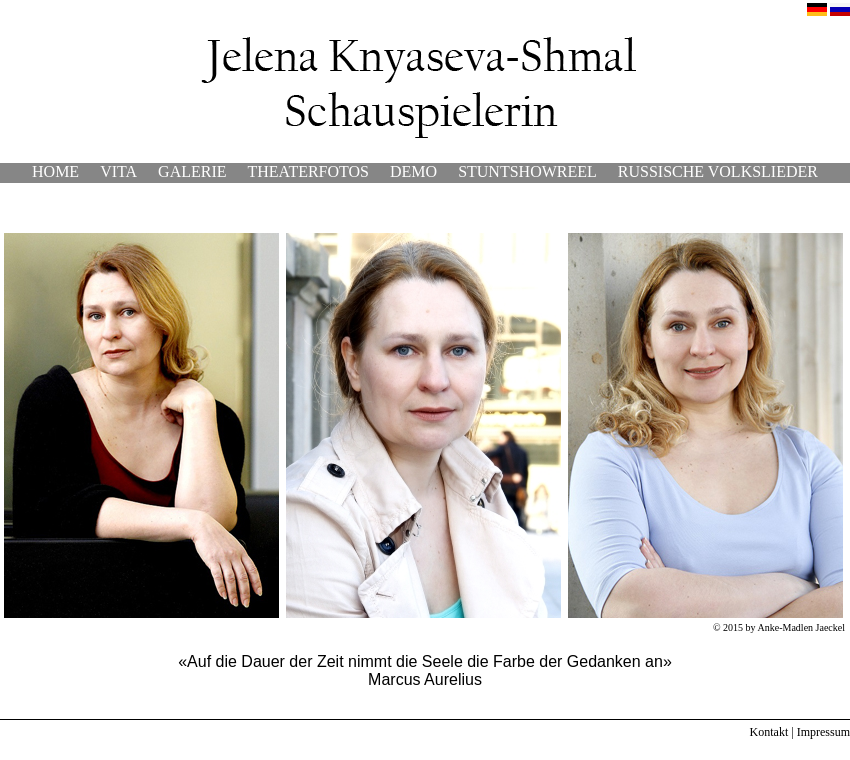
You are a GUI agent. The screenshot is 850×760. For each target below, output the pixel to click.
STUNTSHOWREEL (527, 171)
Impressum (823, 732)
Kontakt (769, 732)
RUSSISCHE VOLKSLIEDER (718, 171)
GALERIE (192, 171)
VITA (118, 171)
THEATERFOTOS (309, 171)
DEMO (413, 171)
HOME (55, 171)
